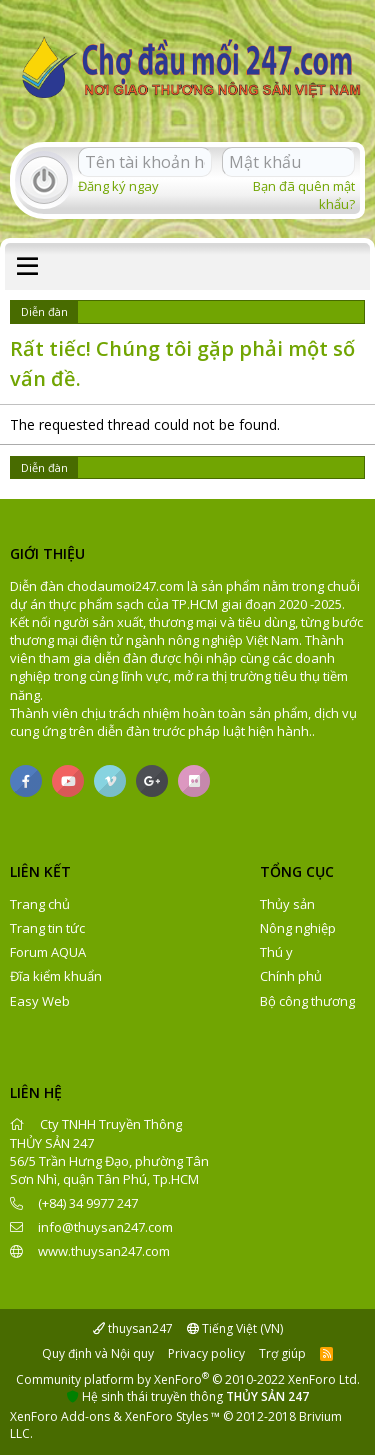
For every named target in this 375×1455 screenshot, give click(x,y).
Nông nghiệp (298, 928)
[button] (27, 267)
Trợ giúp (282, 1353)
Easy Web (40, 1001)
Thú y (276, 952)
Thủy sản (287, 904)
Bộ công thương (307, 1001)
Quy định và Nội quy (98, 1353)
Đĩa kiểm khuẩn (56, 976)
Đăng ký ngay (118, 186)
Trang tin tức (47, 928)
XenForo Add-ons (60, 1416)
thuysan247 (133, 1328)
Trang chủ (40, 904)
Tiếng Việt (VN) (235, 1328)
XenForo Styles (166, 1416)
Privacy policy (206, 1353)
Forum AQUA (48, 952)
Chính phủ (291, 976)
